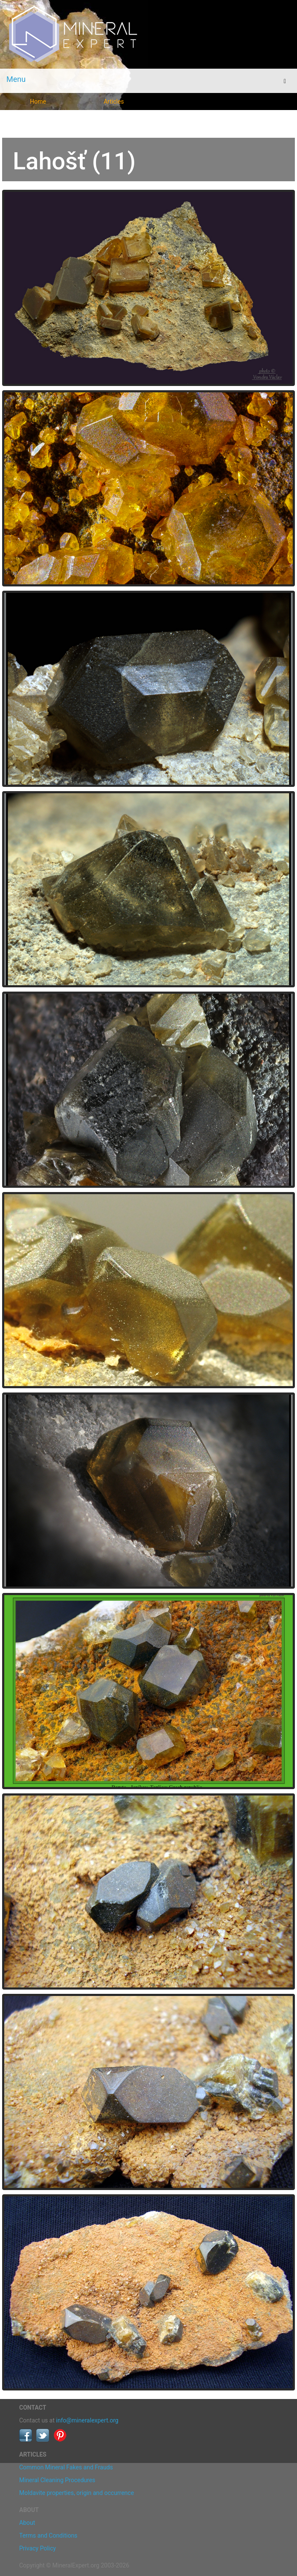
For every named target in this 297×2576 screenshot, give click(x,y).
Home (38, 101)
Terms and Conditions (48, 2535)
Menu (16, 79)
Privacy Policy (37, 2548)
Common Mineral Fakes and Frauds (66, 2467)
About (27, 2522)
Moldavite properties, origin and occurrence (76, 2492)
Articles (114, 101)
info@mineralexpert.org (87, 2420)
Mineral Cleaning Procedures (57, 2480)
